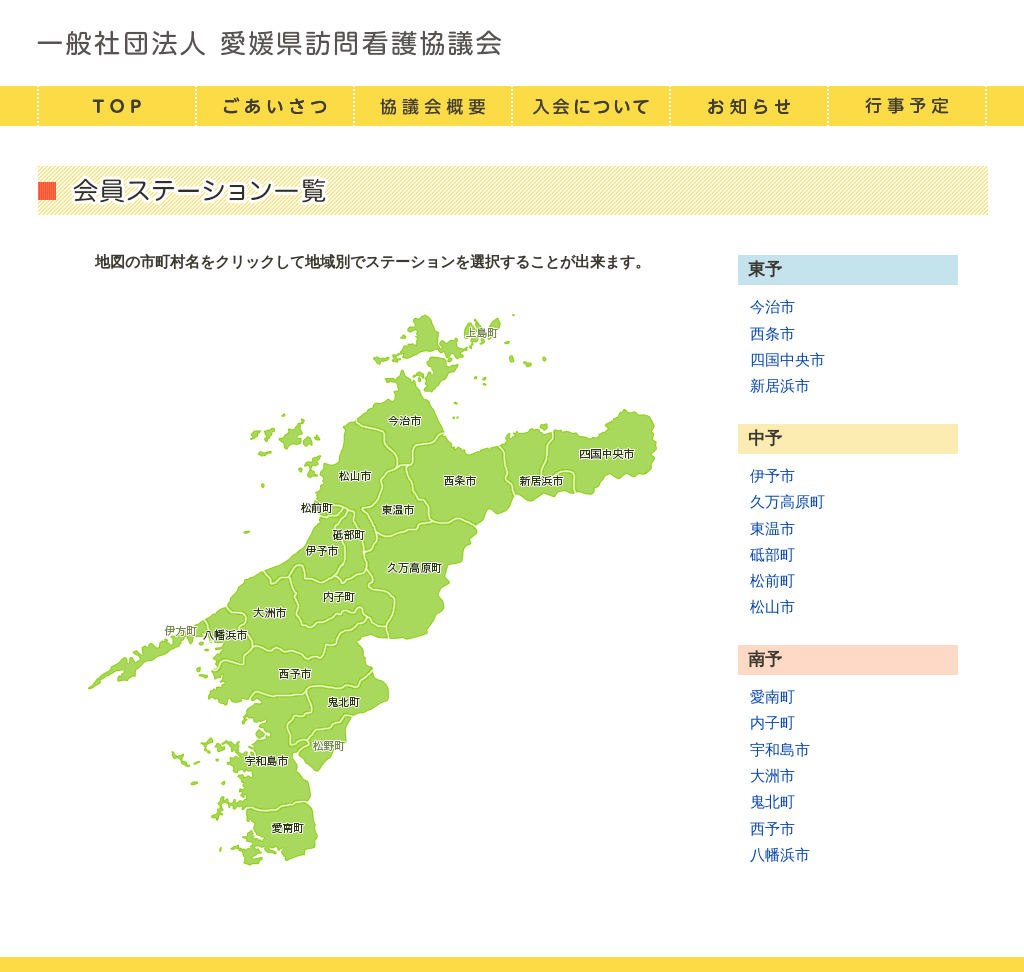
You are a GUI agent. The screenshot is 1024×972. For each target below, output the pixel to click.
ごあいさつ (274, 106)
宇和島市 (780, 749)
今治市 (772, 306)
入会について (590, 106)
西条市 (772, 333)
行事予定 (907, 106)
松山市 (772, 606)
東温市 (772, 528)
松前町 (772, 580)
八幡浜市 (780, 854)
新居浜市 (780, 385)
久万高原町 (787, 501)
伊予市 (772, 475)
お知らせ (748, 106)
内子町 (772, 722)
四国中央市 (787, 359)
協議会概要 (432, 106)
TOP (116, 106)
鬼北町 (772, 801)
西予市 (772, 828)
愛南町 (772, 696)
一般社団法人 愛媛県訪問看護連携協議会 (512, 43)
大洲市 (772, 775)
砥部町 (772, 554)
